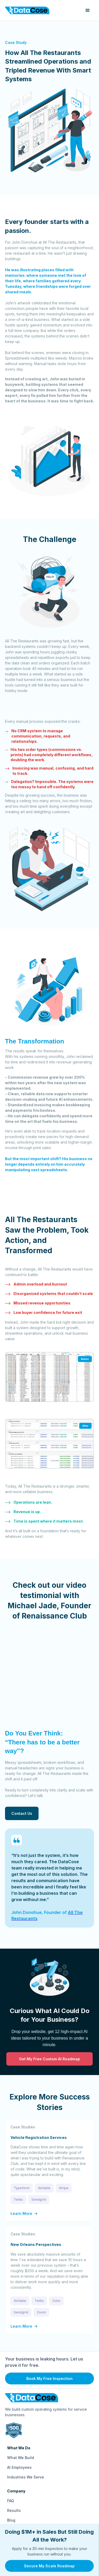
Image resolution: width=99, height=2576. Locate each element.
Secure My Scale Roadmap (49, 2566)
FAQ (10, 2500)
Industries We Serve (25, 2477)
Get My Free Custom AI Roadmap (49, 2059)
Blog (11, 2520)
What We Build (20, 2457)
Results (14, 2510)
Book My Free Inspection (49, 2378)
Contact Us (21, 1813)
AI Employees (19, 2467)
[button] (87, 10)
